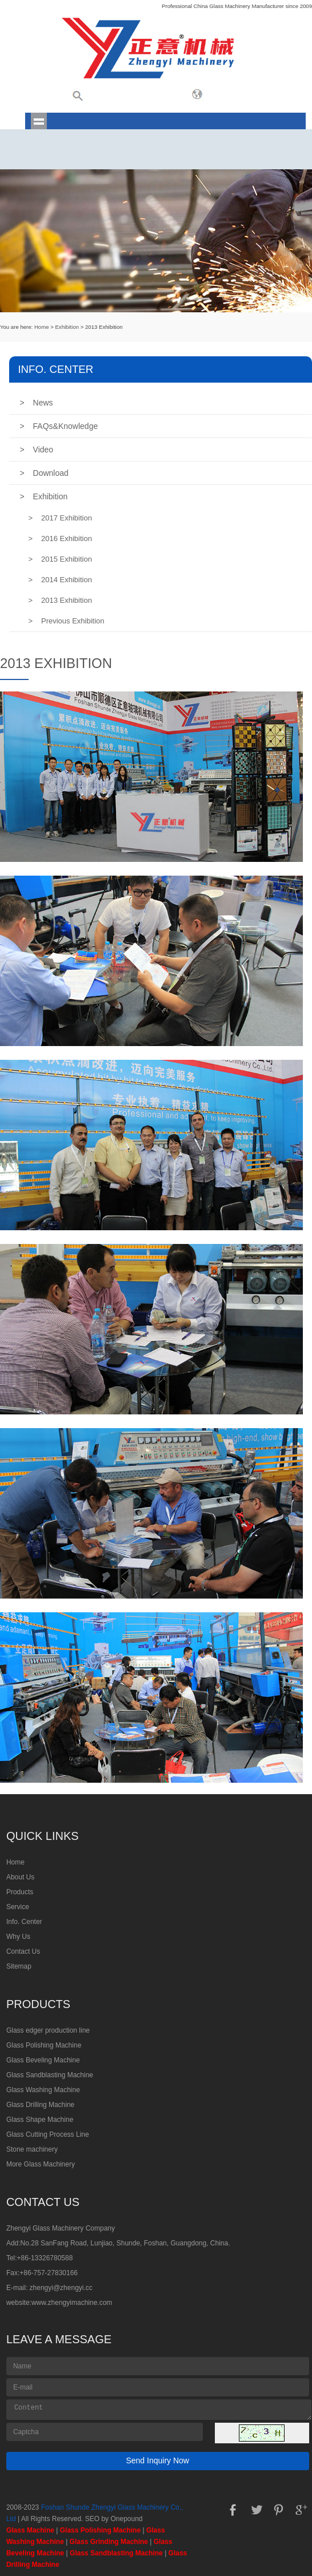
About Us (20, 1877)
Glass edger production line (48, 2030)
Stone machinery (32, 2149)
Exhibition (67, 327)
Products (19, 1892)
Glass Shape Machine (39, 2120)
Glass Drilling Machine (40, 2105)
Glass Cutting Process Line (47, 2134)
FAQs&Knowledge (58, 426)
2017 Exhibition (60, 518)
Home (41, 327)
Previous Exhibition (66, 621)
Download (43, 473)
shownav (39, 121)
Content (158, 2409)
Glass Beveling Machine (43, 2060)
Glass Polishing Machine (43, 2045)
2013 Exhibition (60, 600)
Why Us (18, 1937)
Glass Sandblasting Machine (49, 2075)
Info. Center (24, 1922)
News (36, 402)
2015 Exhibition (60, 559)
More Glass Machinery (40, 2164)
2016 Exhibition (60, 538)
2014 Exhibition (60, 579)
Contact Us (23, 1951)
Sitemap (18, 1966)
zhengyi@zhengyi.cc (61, 2288)
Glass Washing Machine (43, 2090)
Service (17, 1907)
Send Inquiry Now (157, 2460)
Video (36, 449)
